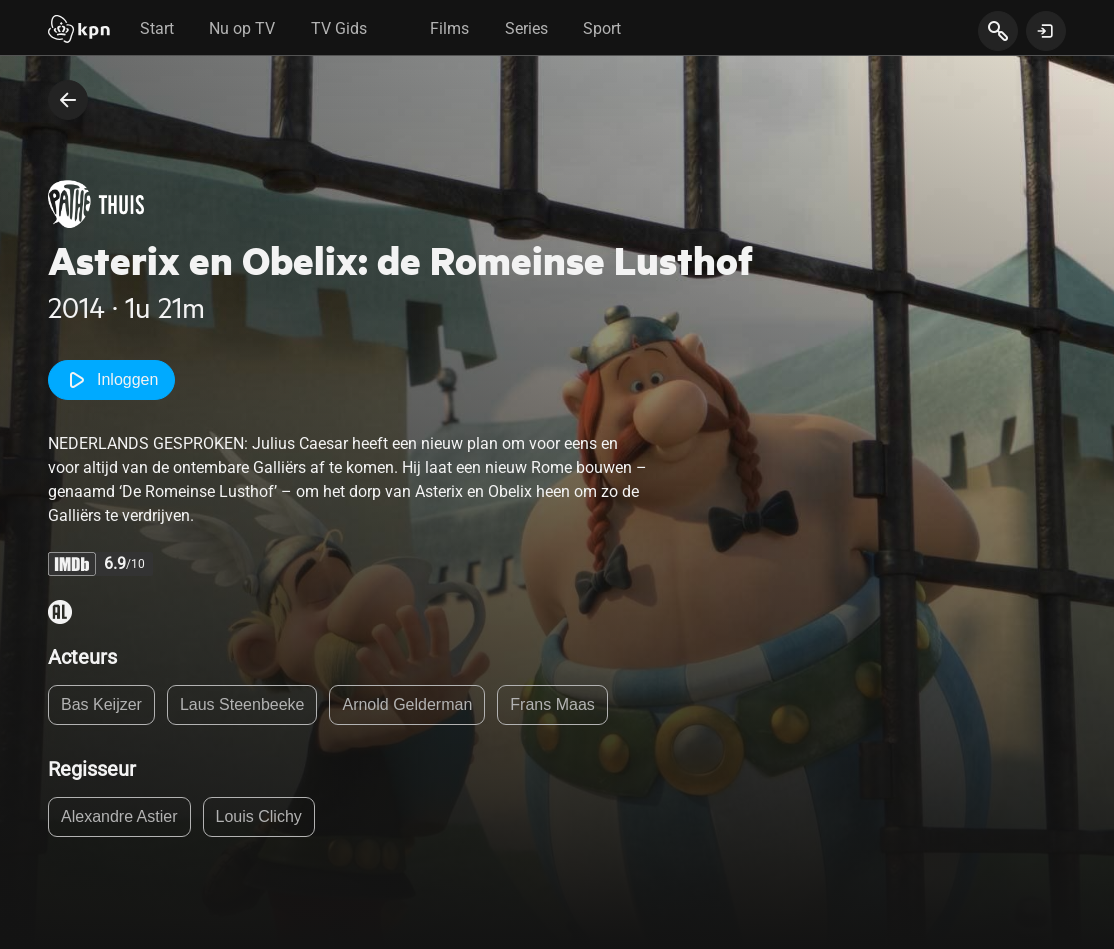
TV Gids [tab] (339, 28)
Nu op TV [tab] (242, 28)
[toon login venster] (1046, 31)
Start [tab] (157, 28)
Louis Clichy (259, 816)
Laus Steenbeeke (242, 704)
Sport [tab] (602, 28)
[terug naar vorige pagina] (68, 100)
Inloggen (111, 380)
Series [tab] (526, 28)
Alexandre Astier (119, 816)
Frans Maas (552, 704)
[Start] (79, 31)
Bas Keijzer (101, 704)
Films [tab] (449, 28)
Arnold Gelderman (407, 704)
